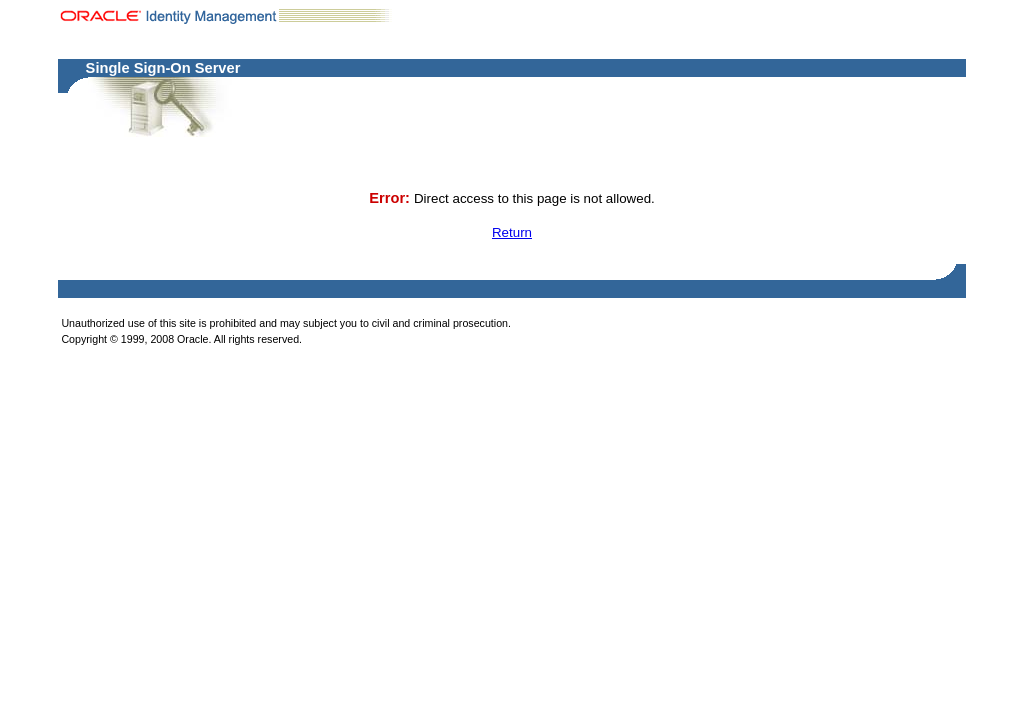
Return (512, 232)
